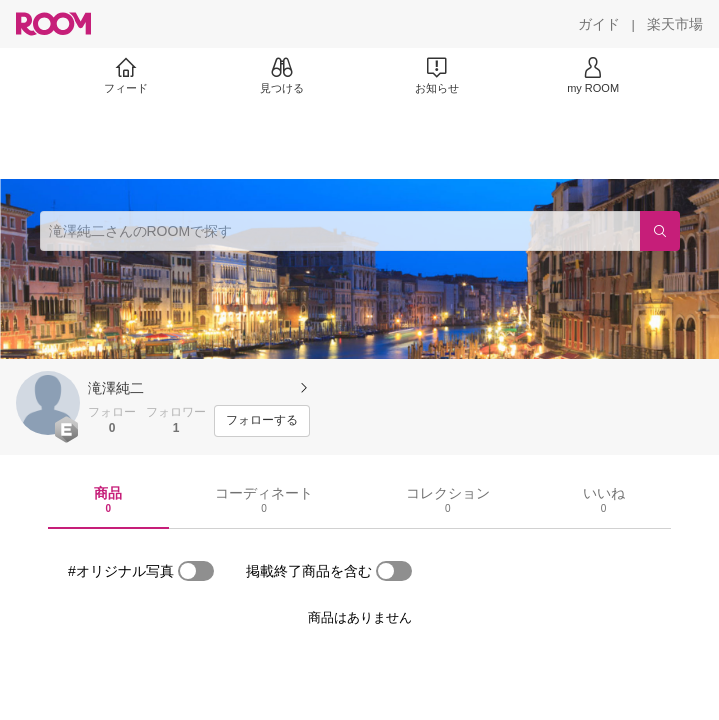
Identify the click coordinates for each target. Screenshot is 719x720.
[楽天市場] (675, 24)
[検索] (660, 231)
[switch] (196, 571)
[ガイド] (599, 24)
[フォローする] (262, 421)
